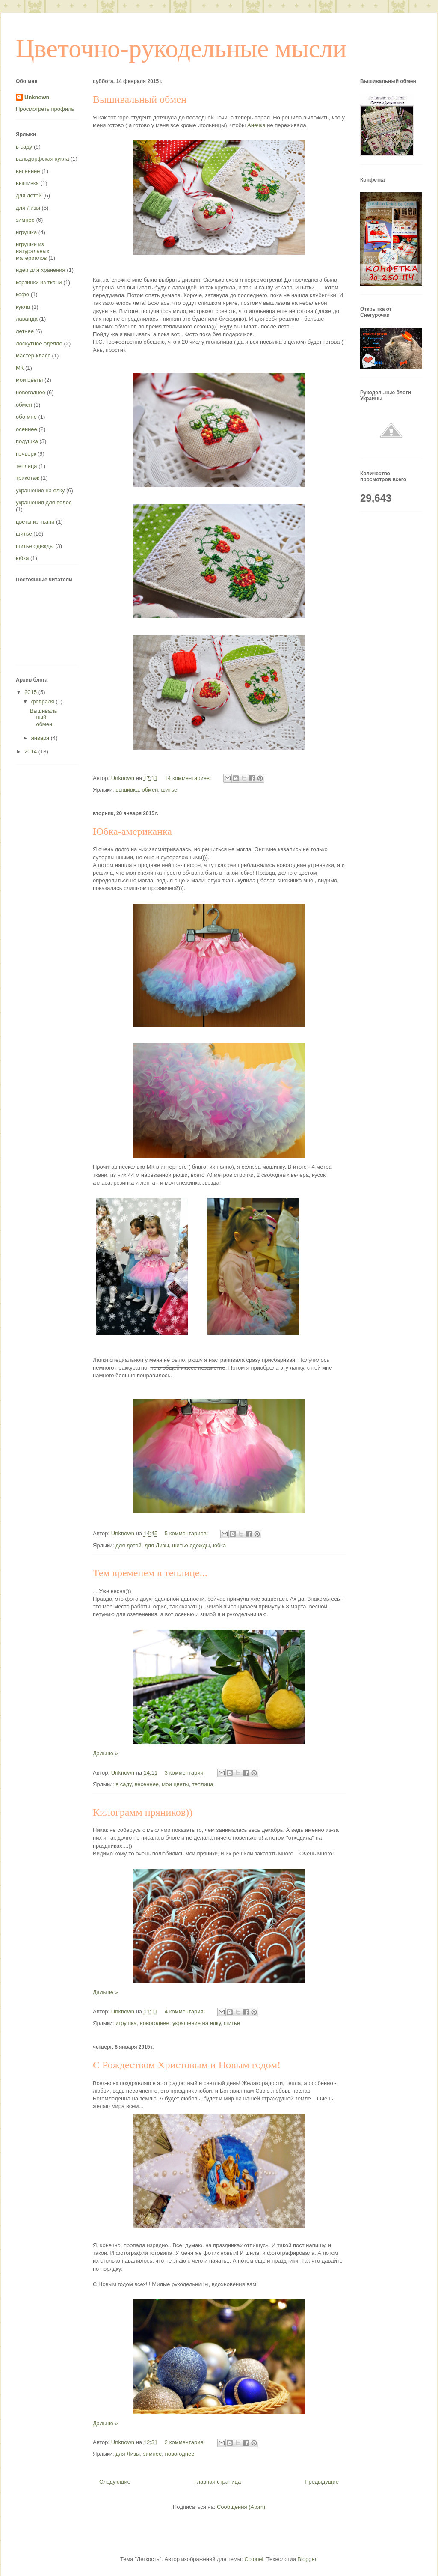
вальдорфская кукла (42, 158)
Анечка (256, 125)
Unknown (37, 97)
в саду (123, 1784)
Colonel (253, 2559)
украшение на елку (196, 2023)
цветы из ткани (35, 521)
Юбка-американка (132, 831)
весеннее (147, 1784)
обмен (150, 789)
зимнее (152, 2454)
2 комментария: (186, 2442)
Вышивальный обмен (139, 99)
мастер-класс (33, 355)
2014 (31, 751)
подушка (27, 441)
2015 (31, 692)
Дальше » (105, 1753)
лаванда (27, 319)
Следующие (114, 2481)
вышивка (127, 789)
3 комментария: (186, 1772)
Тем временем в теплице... (150, 1572)
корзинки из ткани (39, 282)
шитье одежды (191, 1545)
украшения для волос (43, 502)
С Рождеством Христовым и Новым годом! (187, 2064)
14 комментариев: (189, 778)
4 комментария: (186, 2011)
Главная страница (217, 2481)
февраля (43, 701)
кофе (22, 294)
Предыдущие (322, 2481)
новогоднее (154, 2023)
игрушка (125, 2023)
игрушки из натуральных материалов (32, 251)
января (41, 738)
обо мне (26, 417)
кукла (23, 307)
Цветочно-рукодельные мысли (181, 48)
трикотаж (27, 478)
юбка (219, 1545)
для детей (128, 1545)
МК (20, 368)
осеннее (26, 429)
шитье (169, 789)
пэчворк (26, 453)
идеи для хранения (40, 270)
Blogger (306, 2559)
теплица (202, 1784)
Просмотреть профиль (45, 109)
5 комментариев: (187, 1533)
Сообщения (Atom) (241, 2507)
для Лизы (157, 1545)
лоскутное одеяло (39, 343)
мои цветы (175, 1784)
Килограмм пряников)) (142, 1812)
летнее (25, 331)
